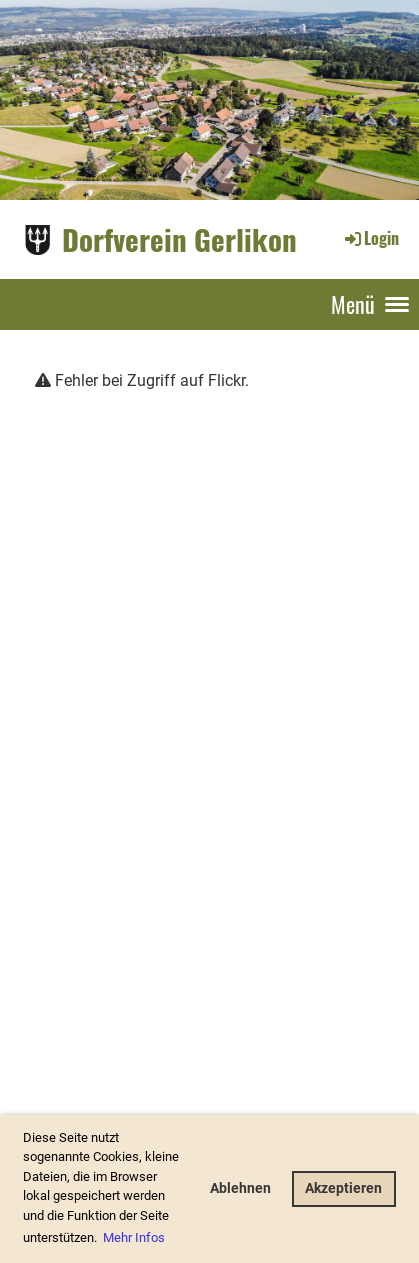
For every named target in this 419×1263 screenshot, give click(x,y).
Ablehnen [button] (240, 1188)
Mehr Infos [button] (134, 1237)
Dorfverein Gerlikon (179, 238)
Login (370, 238)
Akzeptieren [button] (343, 1188)
